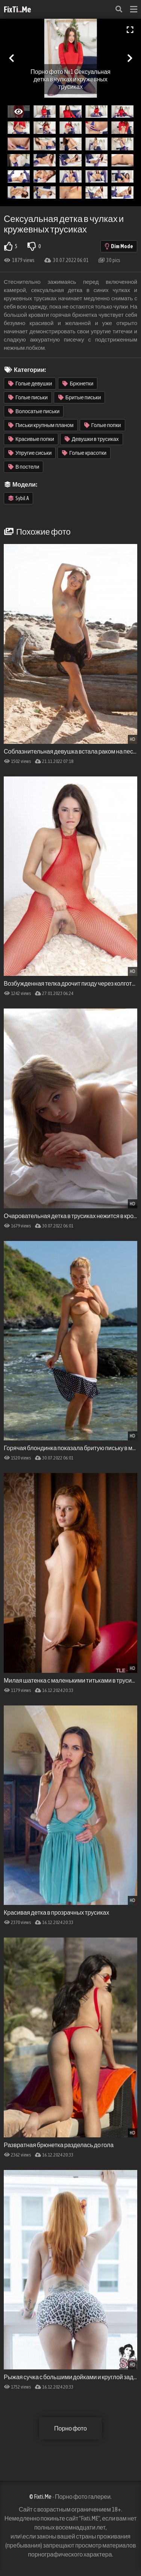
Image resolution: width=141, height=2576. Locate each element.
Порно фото (70, 2428)
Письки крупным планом (41, 425)
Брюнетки (77, 383)
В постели (23, 466)
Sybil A (18, 498)
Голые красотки (84, 453)
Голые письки (28, 397)
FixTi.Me (17, 9)
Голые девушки (30, 383)
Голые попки (102, 425)
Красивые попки (31, 439)
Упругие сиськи (30, 453)
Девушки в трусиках (92, 439)
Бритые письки (79, 397)
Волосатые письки (33, 411)
